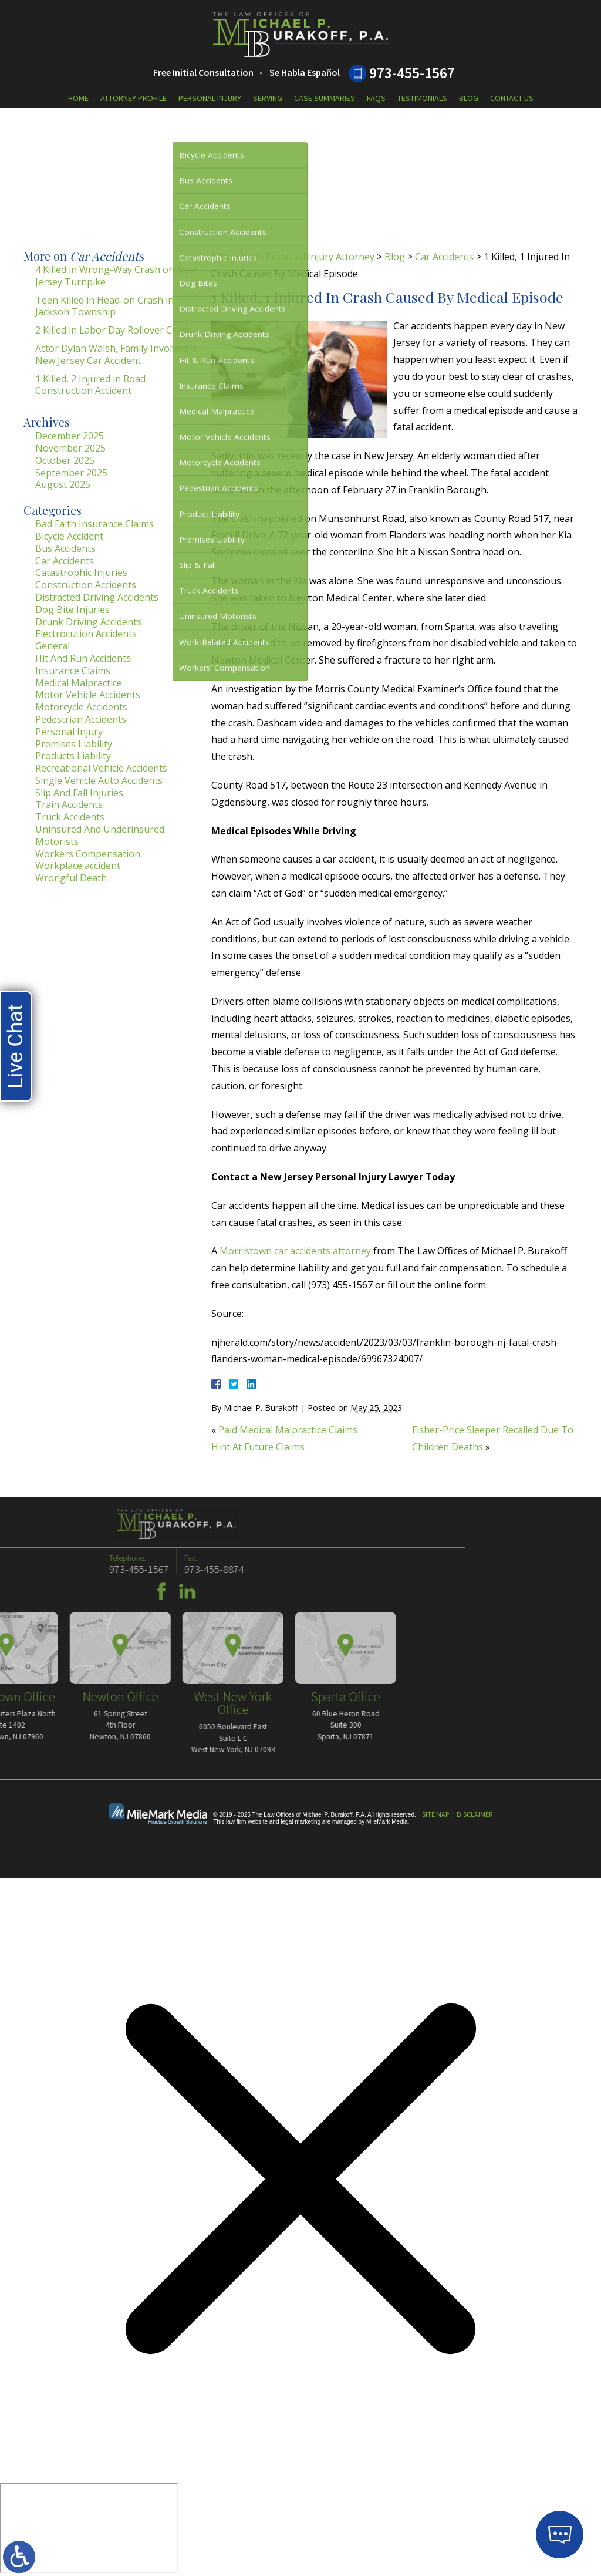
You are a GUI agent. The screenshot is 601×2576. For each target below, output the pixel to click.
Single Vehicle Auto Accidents (99, 780)
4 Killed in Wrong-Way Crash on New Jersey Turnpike (116, 275)
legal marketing (300, 1822)
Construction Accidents (85, 584)
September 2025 (71, 472)
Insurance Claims (72, 670)
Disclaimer (474, 1814)
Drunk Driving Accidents (88, 621)
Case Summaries (324, 98)
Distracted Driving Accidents (96, 597)
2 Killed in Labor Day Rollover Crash (113, 330)
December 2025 (69, 435)
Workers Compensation (87, 853)
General (52, 645)
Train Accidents (69, 804)
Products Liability (73, 755)
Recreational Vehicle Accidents (101, 768)
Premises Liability (73, 744)
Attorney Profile (133, 98)
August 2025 (62, 484)
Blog (468, 98)
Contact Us (512, 98)
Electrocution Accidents (86, 633)
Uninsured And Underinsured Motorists (99, 835)
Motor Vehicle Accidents (87, 694)
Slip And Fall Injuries (79, 792)
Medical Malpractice (78, 682)
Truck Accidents (69, 816)
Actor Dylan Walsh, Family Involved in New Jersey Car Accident (116, 354)
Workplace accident (77, 865)
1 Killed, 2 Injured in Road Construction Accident (90, 385)
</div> (89, 2528)
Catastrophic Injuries (81, 572)
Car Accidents (444, 256)
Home (78, 98)
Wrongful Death (71, 877)
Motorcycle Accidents (81, 707)
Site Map (435, 1814)
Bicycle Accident (69, 536)
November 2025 (70, 448)
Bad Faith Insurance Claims (94, 523)
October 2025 (64, 460)
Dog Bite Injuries (72, 609)
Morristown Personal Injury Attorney (292, 256)
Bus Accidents (65, 548)
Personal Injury (209, 98)
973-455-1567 (412, 72)
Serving (267, 98)
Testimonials (422, 98)
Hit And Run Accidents (83, 658)
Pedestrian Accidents (80, 719)
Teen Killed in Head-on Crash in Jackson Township (104, 306)
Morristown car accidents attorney (295, 1250)
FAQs (376, 98)
